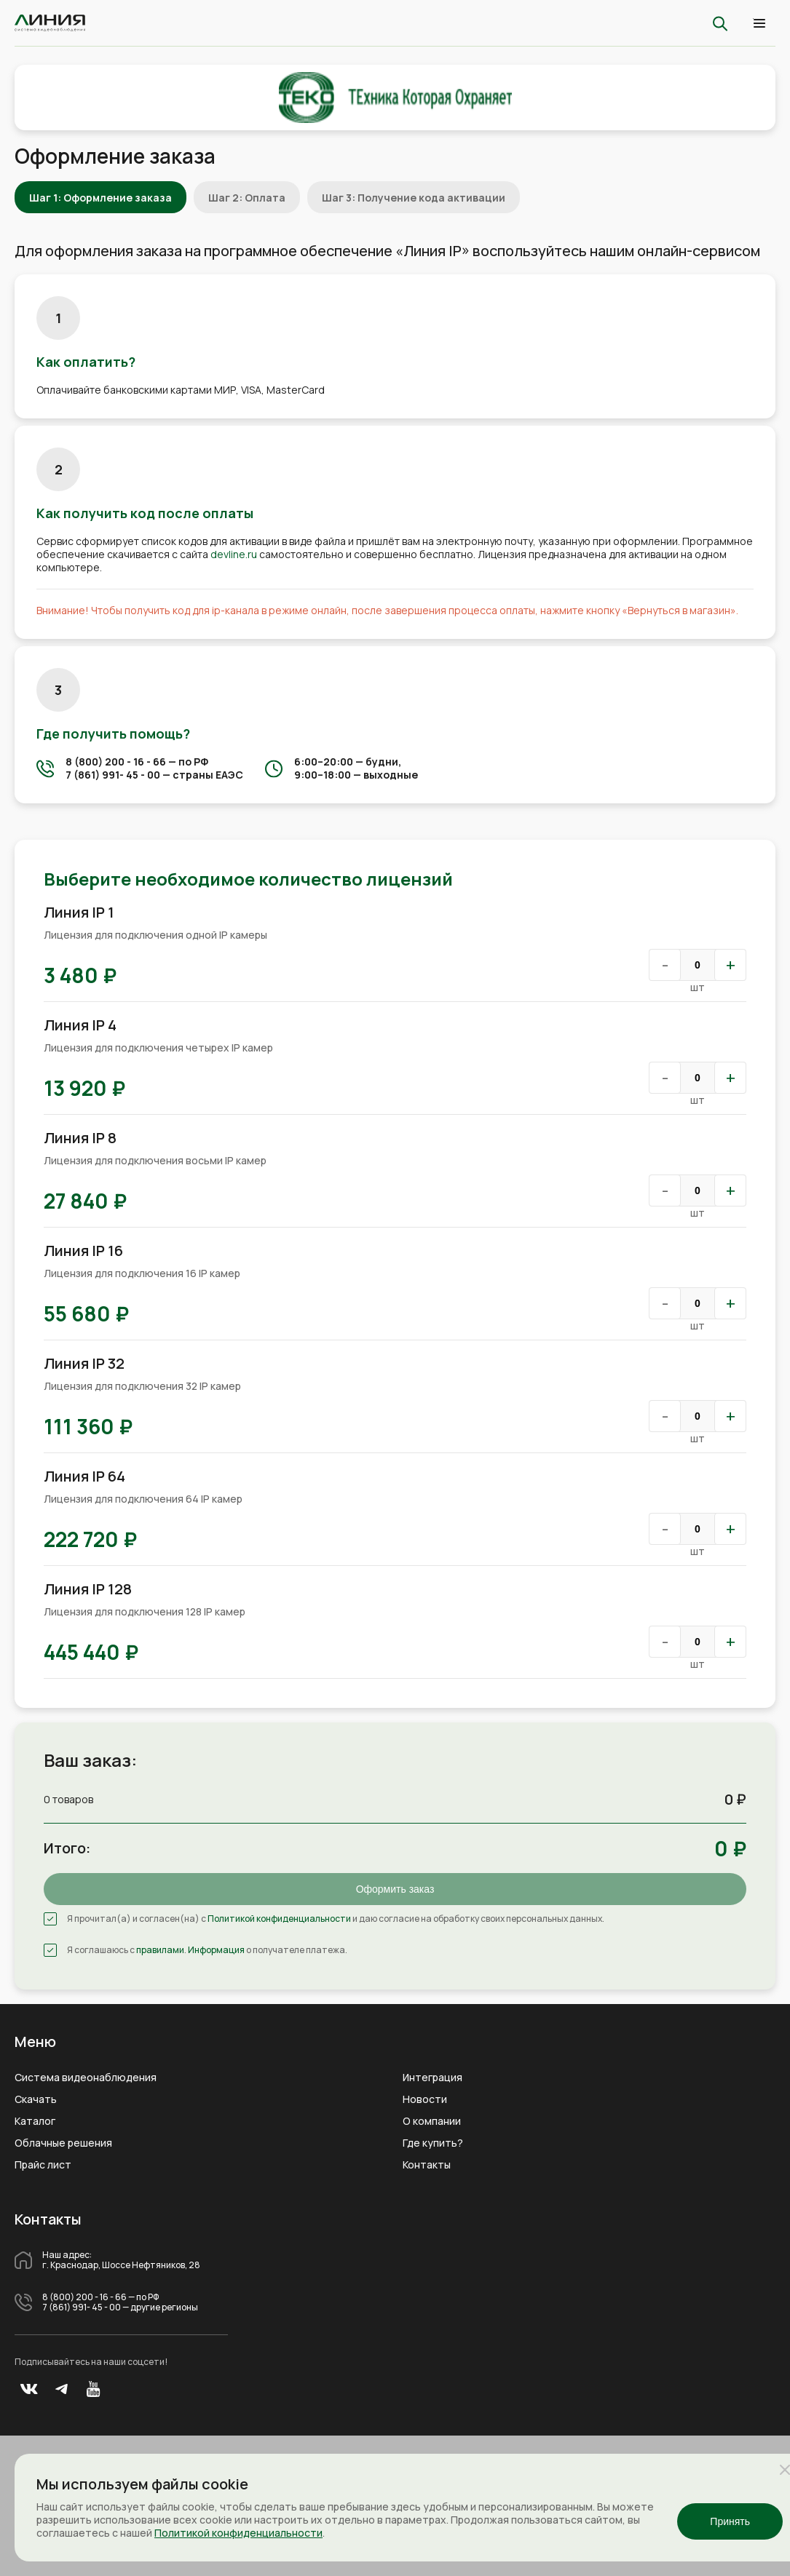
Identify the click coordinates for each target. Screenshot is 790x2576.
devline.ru (233, 554)
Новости (425, 2099)
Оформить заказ (395, 1889)
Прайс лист (43, 2165)
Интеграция (432, 2077)
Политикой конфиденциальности (279, 1918)
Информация (216, 1950)
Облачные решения (63, 2143)
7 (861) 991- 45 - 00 (113, 775)
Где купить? (433, 2143)
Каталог (35, 2121)
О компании (432, 2121)
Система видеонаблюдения (86, 2077)
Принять (730, 2521)
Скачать (36, 2099)
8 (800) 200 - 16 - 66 (116, 761)
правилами (160, 1950)
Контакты (427, 2165)
